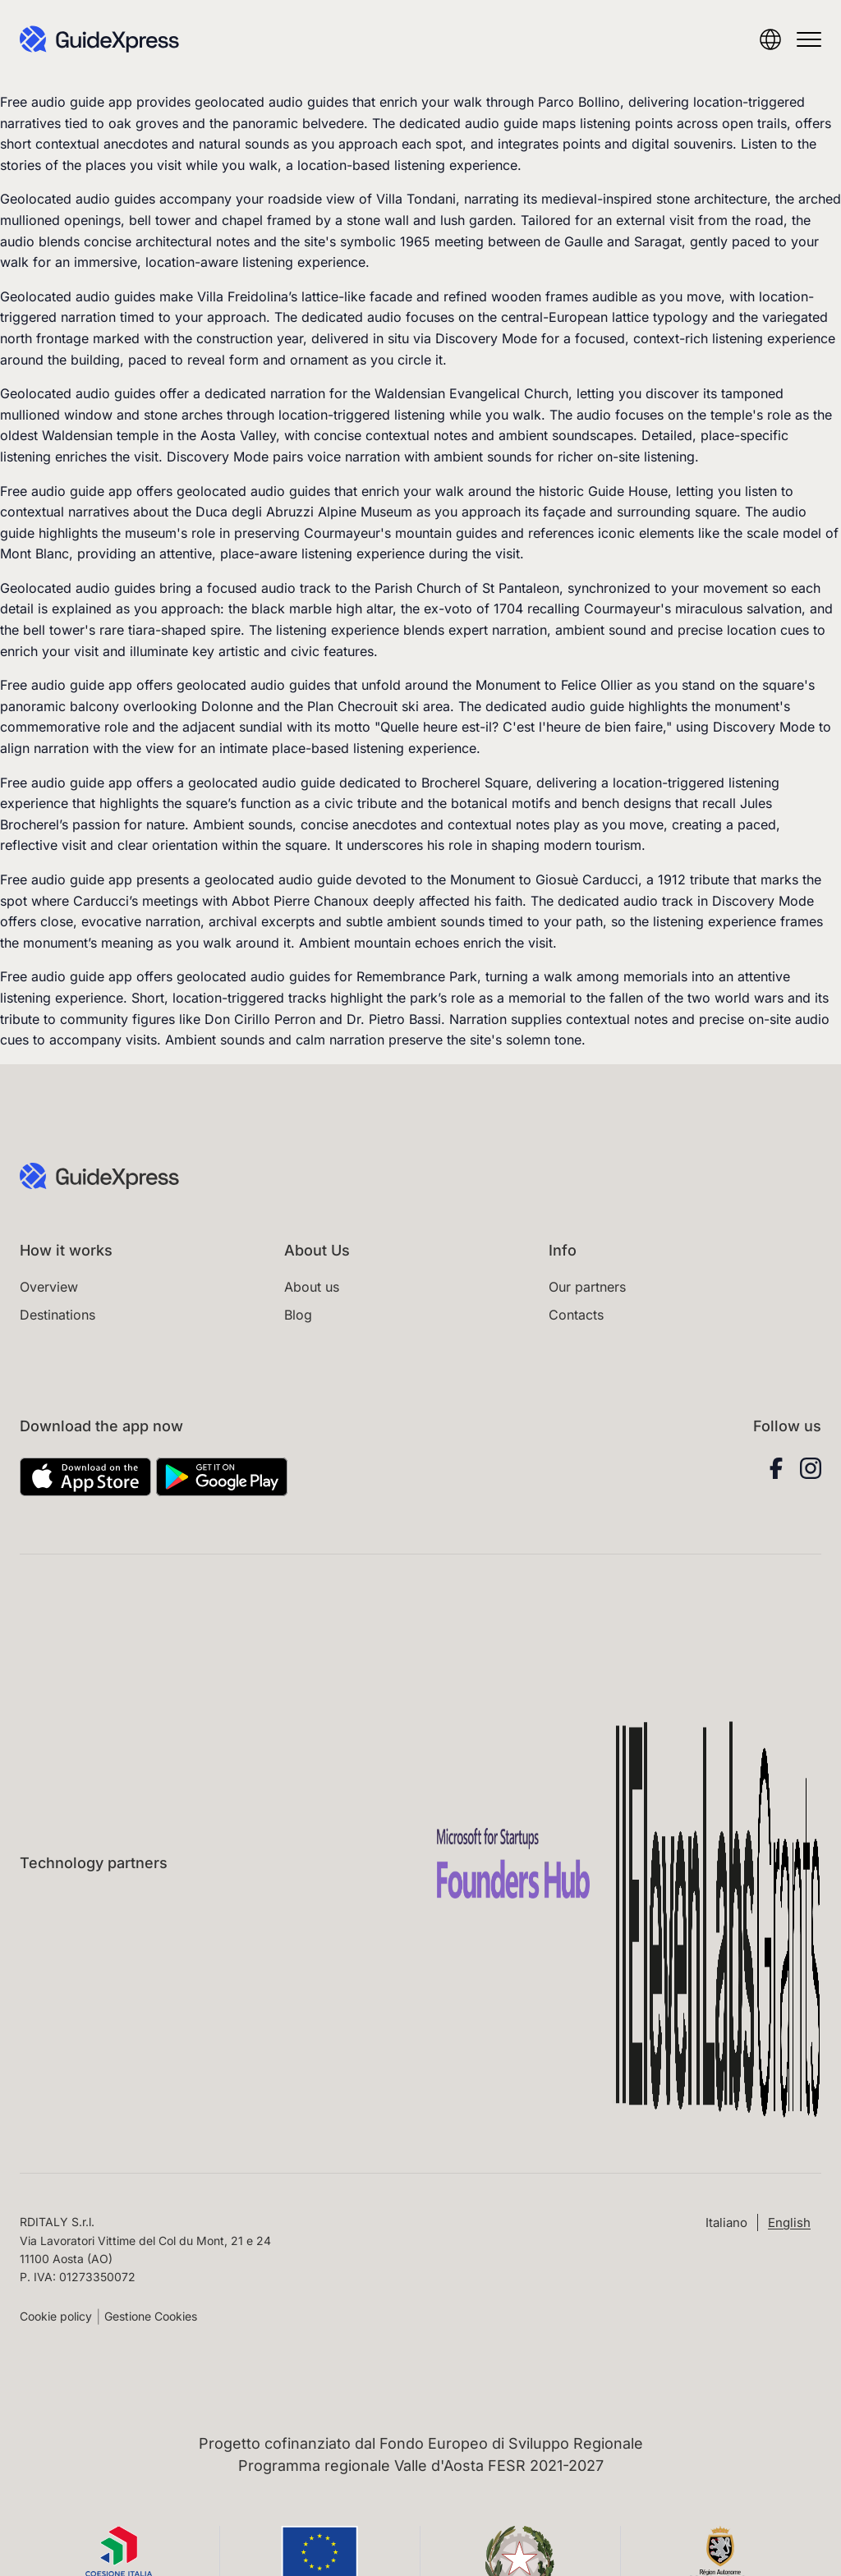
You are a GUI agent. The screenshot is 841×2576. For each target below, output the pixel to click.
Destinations (57, 1314)
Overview (49, 1287)
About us (311, 1287)
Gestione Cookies (150, 2316)
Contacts (576, 1314)
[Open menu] (809, 39)
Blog (298, 1314)
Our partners (587, 1287)
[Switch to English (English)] (789, 2222)
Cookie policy (56, 2316)
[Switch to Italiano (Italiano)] (726, 2222)
